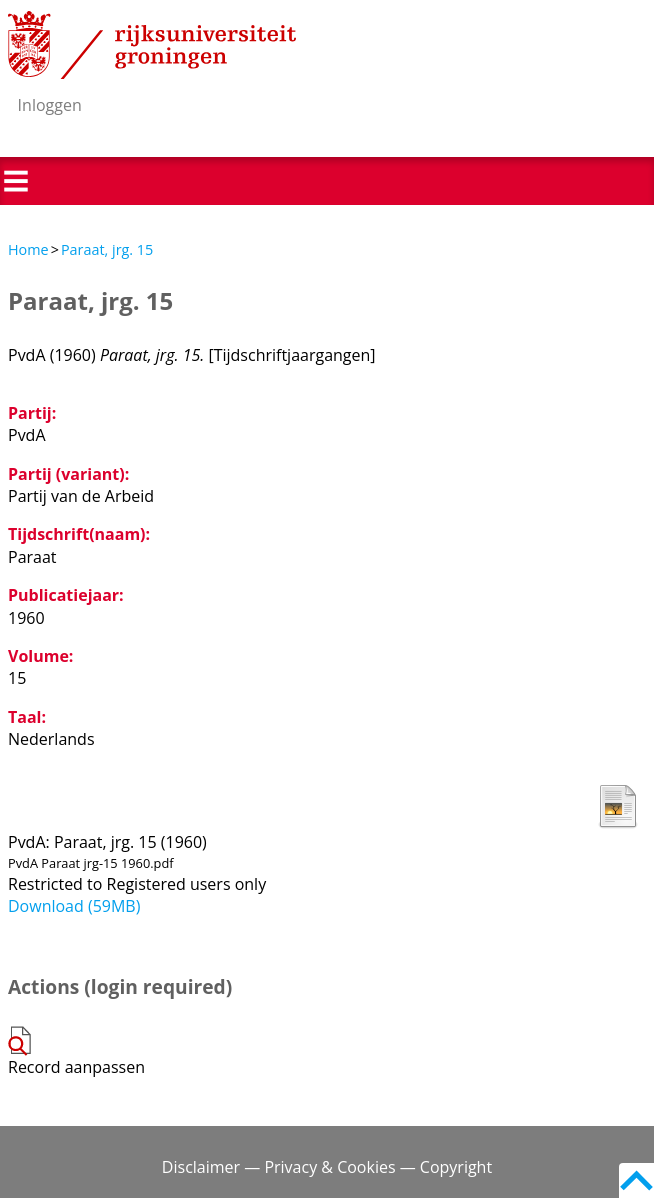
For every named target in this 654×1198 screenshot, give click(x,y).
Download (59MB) (74, 906)
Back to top (636, 1180)
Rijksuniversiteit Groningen (152, 45)
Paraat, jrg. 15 (107, 249)
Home (28, 249)
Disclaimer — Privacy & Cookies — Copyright (327, 1167)
